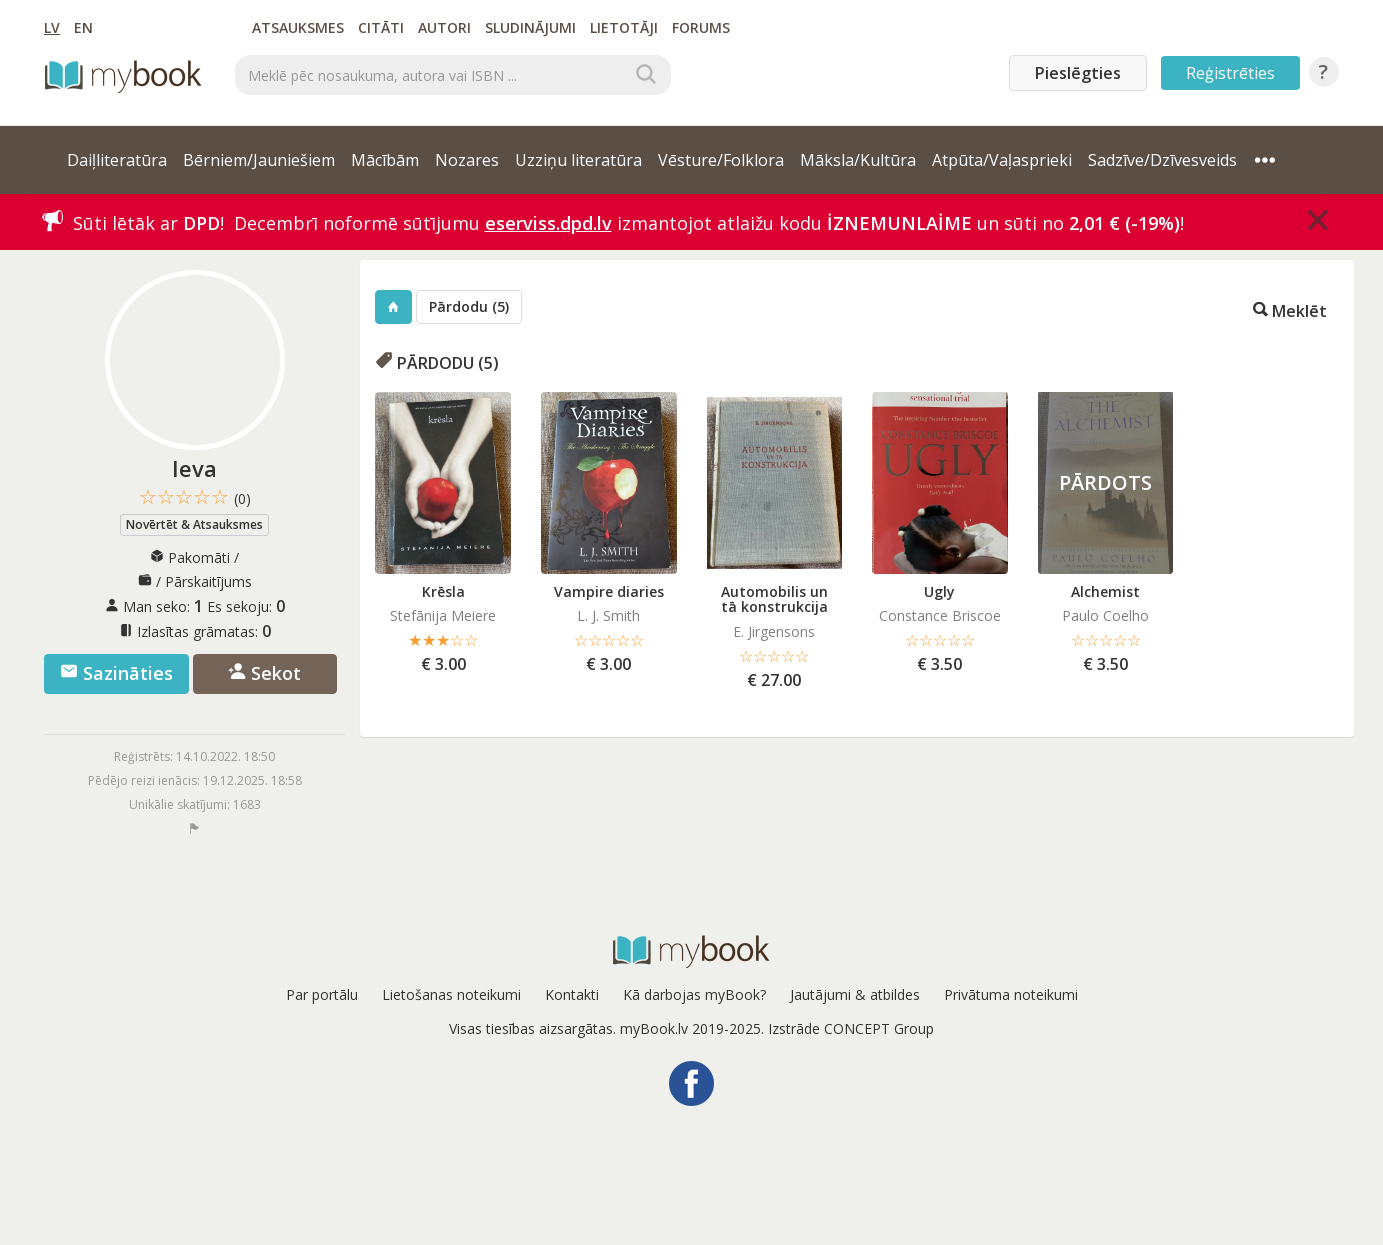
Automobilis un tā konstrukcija (774, 599)
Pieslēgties (1078, 73)
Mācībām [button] (385, 160)
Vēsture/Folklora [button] (721, 160)
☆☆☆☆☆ (195, 497)
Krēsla (443, 591)
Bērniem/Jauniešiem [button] (259, 160)
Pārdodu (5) (469, 306)
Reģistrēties (1230, 73)
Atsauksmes (298, 27)
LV (52, 27)
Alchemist (1105, 591)
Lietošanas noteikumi (451, 994)
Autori (444, 27)
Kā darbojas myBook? (694, 994)
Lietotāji (624, 27)
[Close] (1318, 220)
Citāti (381, 27)
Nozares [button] (467, 160)
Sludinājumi (530, 27)
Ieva (194, 468)
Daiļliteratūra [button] (117, 160)
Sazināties (116, 673)
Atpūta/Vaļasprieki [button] (1002, 160)
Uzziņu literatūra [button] (578, 160)
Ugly (939, 591)
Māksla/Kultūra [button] (858, 160)
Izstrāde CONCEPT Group (851, 1028)
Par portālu (322, 994)
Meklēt (1290, 309)
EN (83, 27)
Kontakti (572, 994)
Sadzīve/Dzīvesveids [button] (1162, 160)
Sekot (264, 673)
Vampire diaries (609, 591)
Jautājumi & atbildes (855, 994)
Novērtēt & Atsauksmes (194, 524)
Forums (701, 27)
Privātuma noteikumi (1011, 994)
